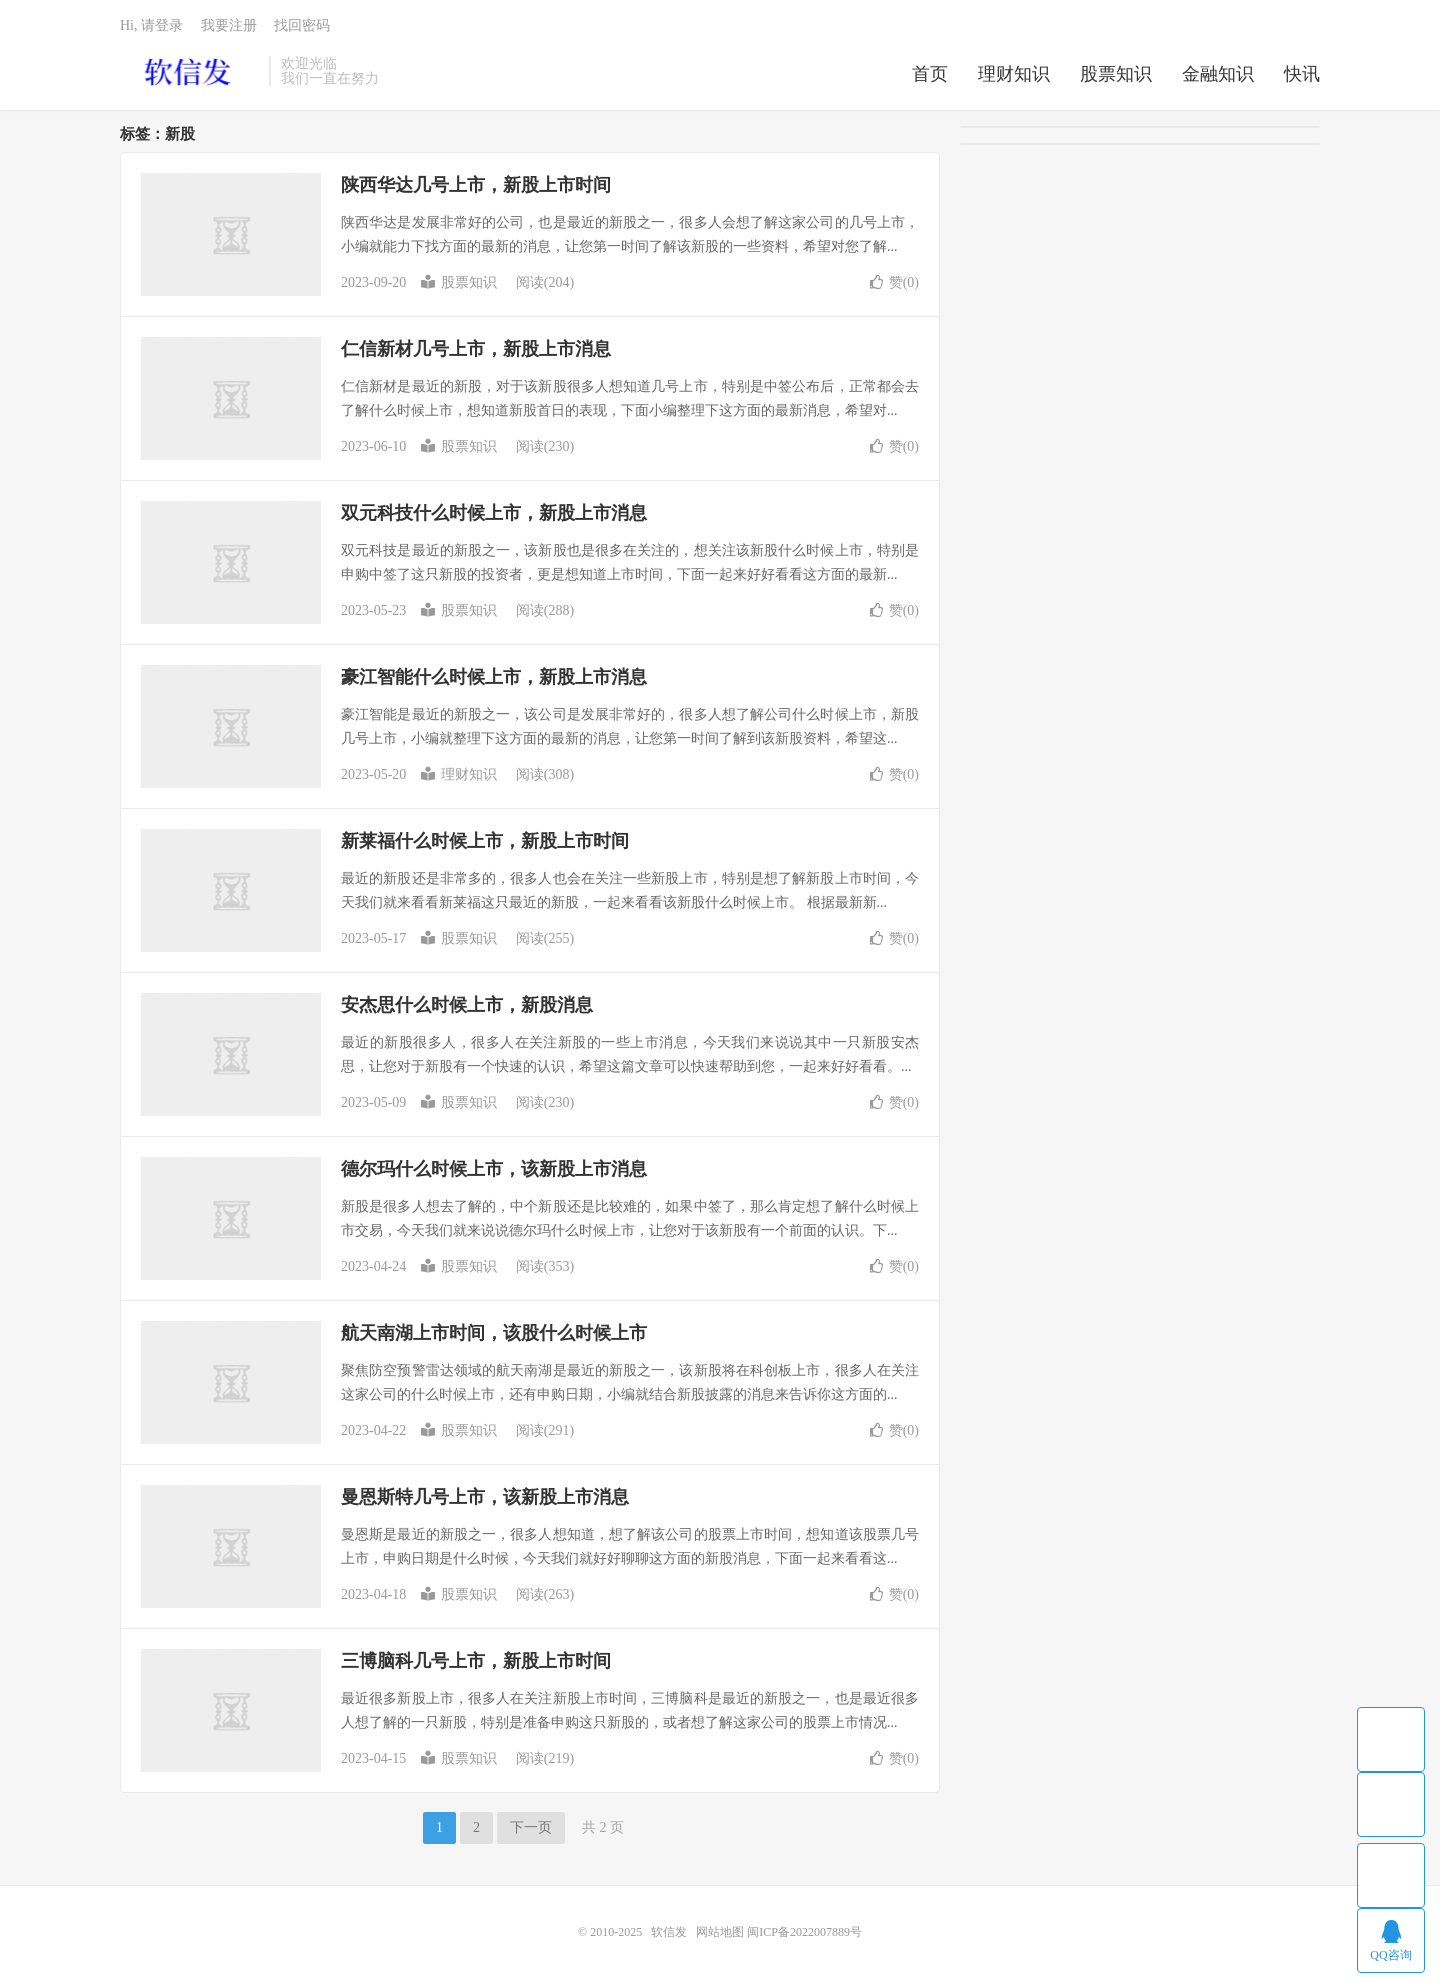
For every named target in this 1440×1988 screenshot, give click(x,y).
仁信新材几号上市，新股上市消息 (476, 349)
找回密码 (302, 25)
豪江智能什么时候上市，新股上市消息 (494, 677)
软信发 (189, 71)
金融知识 (1218, 74)
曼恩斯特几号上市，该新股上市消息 (485, 1497)
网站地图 (720, 1932)
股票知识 (1116, 74)
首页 (930, 74)
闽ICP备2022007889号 (804, 1932)
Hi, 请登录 (151, 25)
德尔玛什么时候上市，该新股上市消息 (494, 1169)
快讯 (1302, 74)
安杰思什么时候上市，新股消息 (467, 1005)
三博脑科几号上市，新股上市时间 (476, 1661)
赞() (894, 282)
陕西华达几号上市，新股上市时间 (476, 185)
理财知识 (1014, 74)
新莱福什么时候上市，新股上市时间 (485, 841)
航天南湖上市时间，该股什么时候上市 (494, 1333)
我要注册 (229, 25)
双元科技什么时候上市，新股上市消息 (494, 513)
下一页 (531, 1827)
